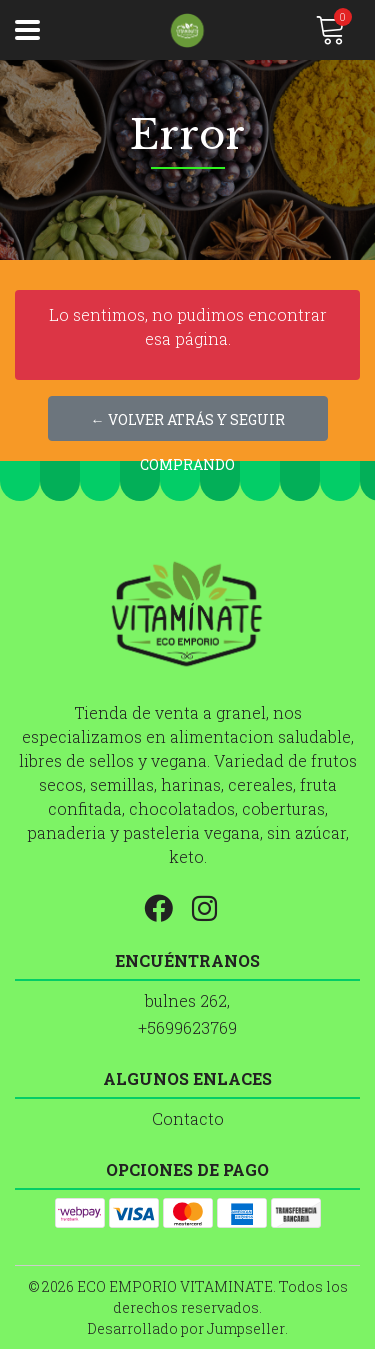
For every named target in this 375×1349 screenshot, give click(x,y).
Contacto (188, 1118)
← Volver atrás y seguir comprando (188, 425)
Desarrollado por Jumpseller (186, 1328)
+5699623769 (187, 1027)
